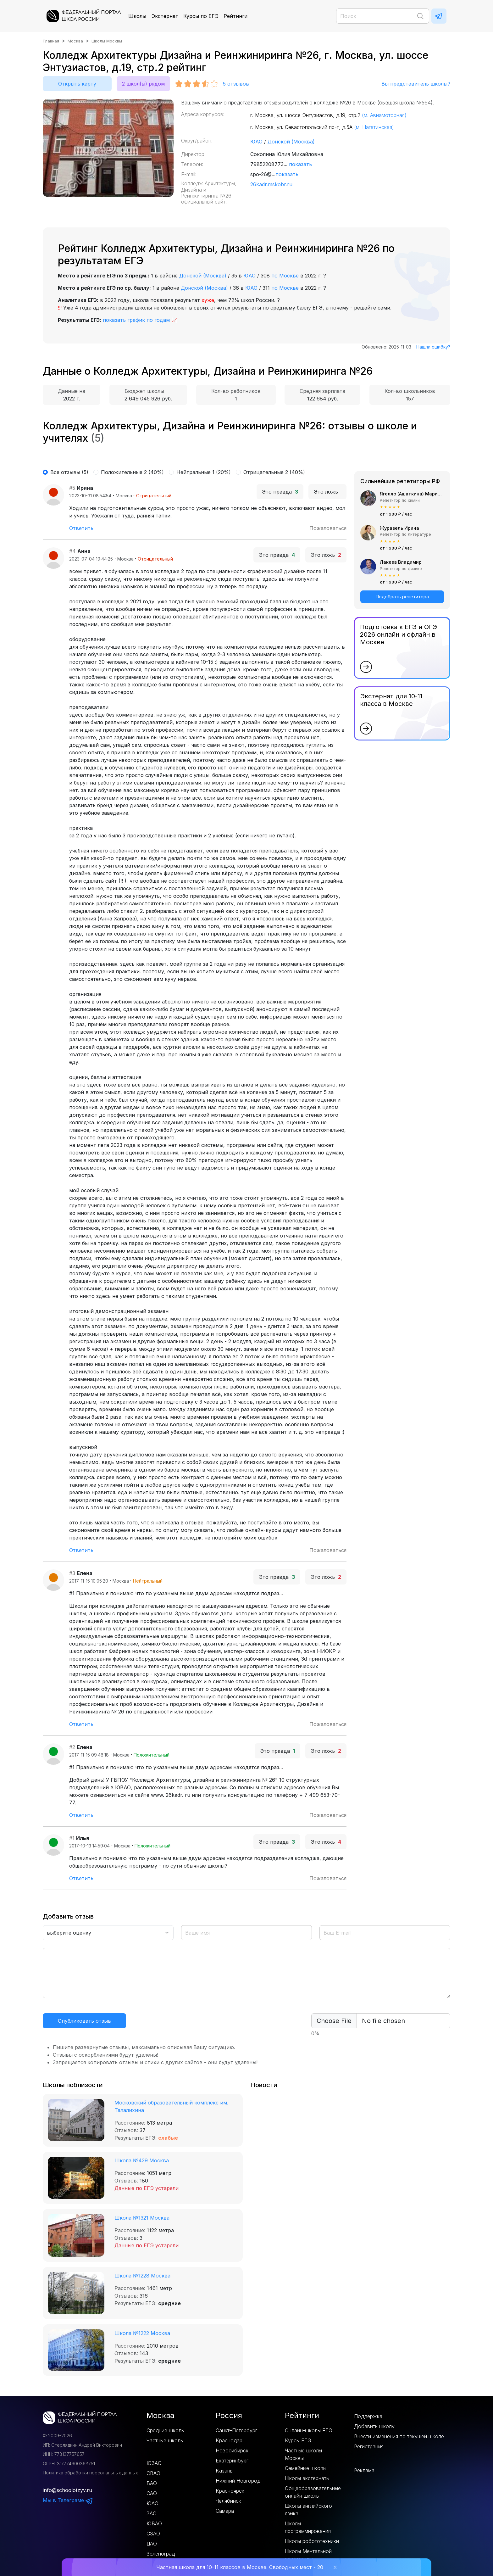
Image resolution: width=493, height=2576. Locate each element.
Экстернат (164, 16)
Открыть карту (77, 84)
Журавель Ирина (399, 528)
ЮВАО (154, 2523)
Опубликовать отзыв (84, 2021)
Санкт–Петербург (236, 2430)
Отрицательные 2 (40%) (274, 472)
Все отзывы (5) (69, 472)
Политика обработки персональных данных (90, 2472)
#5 (72, 488)
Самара (225, 2511)
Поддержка (368, 2416)
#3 (72, 1573)
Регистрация (369, 2446)
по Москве (285, 275)
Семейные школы (305, 2468)
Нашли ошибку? (433, 346)
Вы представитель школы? (415, 84)
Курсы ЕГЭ (298, 2440)
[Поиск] (382, 16)
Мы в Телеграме (68, 2500)
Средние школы (166, 2430)
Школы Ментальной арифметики (308, 2555)
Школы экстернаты (307, 2478)
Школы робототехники (312, 2541)
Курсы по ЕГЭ (201, 16)
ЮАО (256, 141)
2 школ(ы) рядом (143, 84)
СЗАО (153, 2533)
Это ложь (327, 492)
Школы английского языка (308, 2510)
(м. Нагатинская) (374, 127)
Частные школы (165, 2440)
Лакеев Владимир (401, 562)
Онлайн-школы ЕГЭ (308, 2430)
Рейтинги (235, 16)
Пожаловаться (327, 528)
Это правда (280, 491)
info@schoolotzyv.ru (67, 2490)
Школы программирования (308, 2527)
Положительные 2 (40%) (132, 472)
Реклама (364, 2470)
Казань (224, 2470)
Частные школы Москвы (303, 2454)
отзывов (236, 84)
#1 (72, 1838)
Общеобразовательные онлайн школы (313, 2492)
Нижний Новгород (238, 2481)
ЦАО (152, 2543)
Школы (137, 16)
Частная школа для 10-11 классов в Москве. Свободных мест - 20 (239, 2567)
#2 (72, 1747)
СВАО (153, 2473)
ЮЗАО (154, 2463)
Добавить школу (374, 2426)
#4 (72, 551)
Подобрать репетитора (402, 596)
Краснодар (229, 2440)
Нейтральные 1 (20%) (203, 472)
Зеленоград (161, 2554)
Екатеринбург (232, 2460)
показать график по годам (136, 320)
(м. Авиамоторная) (384, 115)
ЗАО (152, 2513)
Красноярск (230, 2491)
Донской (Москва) (291, 141)
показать (300, 164)
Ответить (81, 528)
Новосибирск (232, 2450)
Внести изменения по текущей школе (399, 2436)
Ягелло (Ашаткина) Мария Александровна (412, 493)
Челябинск (228, 2501)
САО (152, 2493)
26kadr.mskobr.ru (271, 184)
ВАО (152, 2483)
